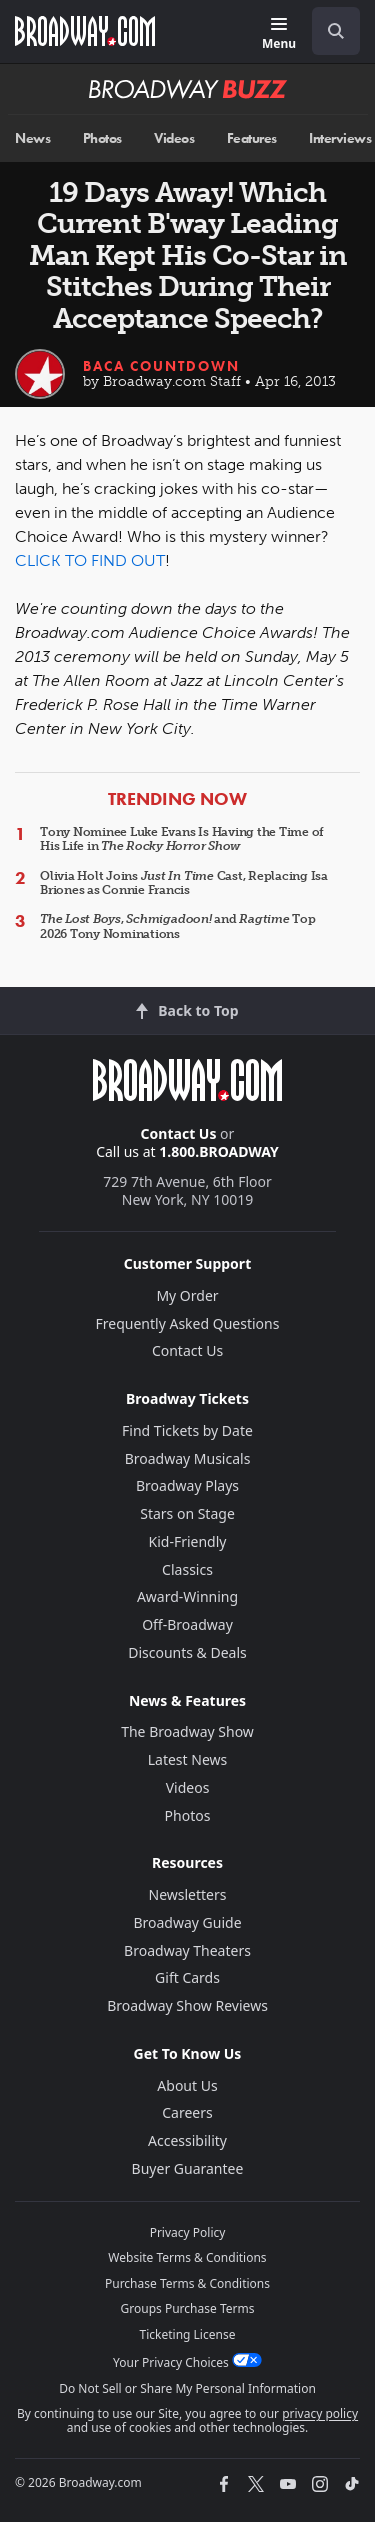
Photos (102, 138)
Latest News (188, 1759)
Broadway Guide (187, 1922)
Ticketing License (188, 2334)
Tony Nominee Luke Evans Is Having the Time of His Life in (182, 839)
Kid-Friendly (188, 1541)
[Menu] (279, 34)
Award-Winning (187, 1596)
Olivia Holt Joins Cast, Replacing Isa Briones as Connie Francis (184, 883)
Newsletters (188, 1894)
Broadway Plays (187, 1485)
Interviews (340, 138)
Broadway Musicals (188, 1458)
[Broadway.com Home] (85, 31)
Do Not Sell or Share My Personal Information (187, 2388)
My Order (187, 1295)
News (32, 138)
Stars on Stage (187, 1513)
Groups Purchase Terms (188, 2308)
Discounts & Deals (187, 1652)
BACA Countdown (161, 366)
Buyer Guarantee (188, 2168)
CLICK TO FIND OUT (90, 560)
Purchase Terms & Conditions (187, 2283)
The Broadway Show (187, 1731)
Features (252, 138)
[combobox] (328, 31)
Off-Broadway (187, 1624)
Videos (174, 138)
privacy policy (320, 2413)
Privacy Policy (188, 2232)
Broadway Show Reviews (187, 2005)
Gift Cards (187, 1977)
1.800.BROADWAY (219, 1151)
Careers (187, 2112)
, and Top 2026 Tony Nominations (178, 926)
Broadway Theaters (187, 1950)
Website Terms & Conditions (187, 2257)
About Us (187, 2085)
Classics (187, 1569)
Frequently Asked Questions (188, 1323)
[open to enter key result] (336, 31)
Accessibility (187, 2140)
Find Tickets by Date (187, 1430)
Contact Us (179, 1133)
